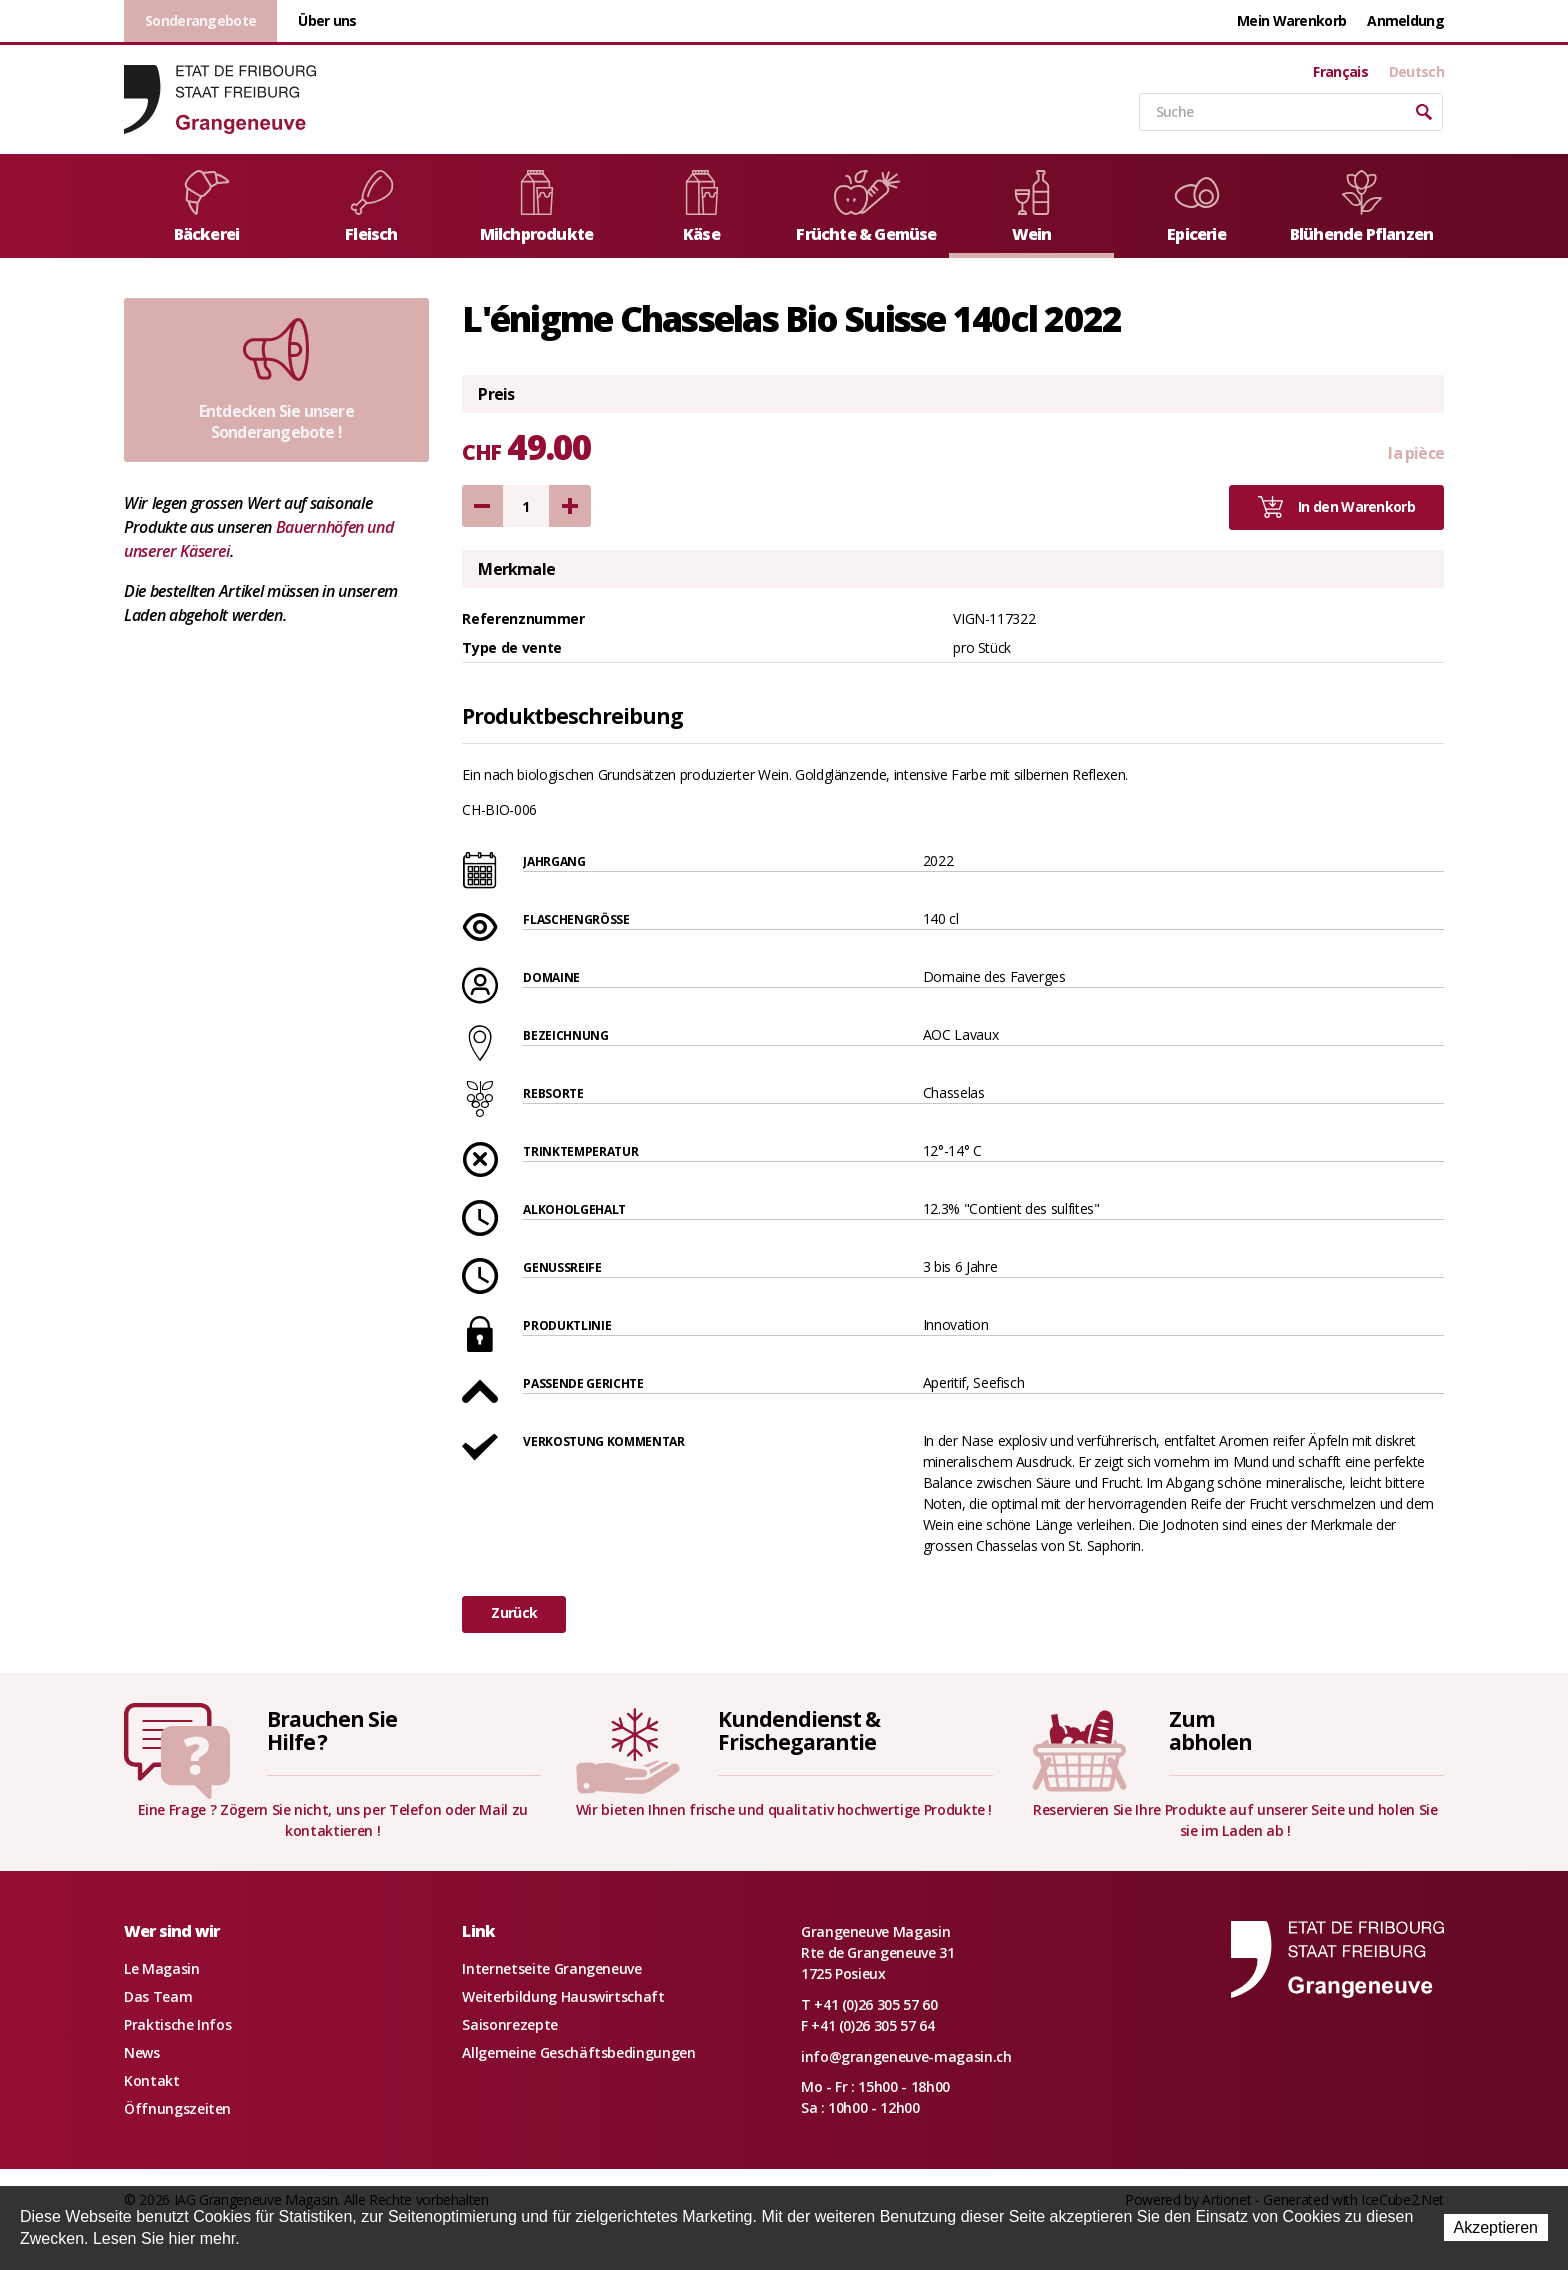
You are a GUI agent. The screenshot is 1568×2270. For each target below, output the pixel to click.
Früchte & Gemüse (866, 207)
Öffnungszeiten (177, 2108)
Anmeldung (1405, 20)
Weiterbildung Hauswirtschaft (563, 1996)
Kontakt (152, 2080)
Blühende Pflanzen (1361, 207)
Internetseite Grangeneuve (551, 1968)
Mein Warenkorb (1291, 20)
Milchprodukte (537, 207)
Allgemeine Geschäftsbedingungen (578, 2052)
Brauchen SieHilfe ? (332, 1730)
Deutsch (1416, 72)
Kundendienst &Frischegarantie (799, 1730)
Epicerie (1197, 207)
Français (1340, 72)
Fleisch (372, 207)
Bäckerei (207, 207)
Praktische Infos (177, 2024)
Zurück (514, 1612)
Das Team (158, 1996)
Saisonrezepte (509, 2024)
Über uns (327, 20)
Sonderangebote (200, 20)
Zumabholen (1210, 1730)
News (142, 2052)
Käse (702, 207)
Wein (1032, 207)
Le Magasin (162, 1968)
